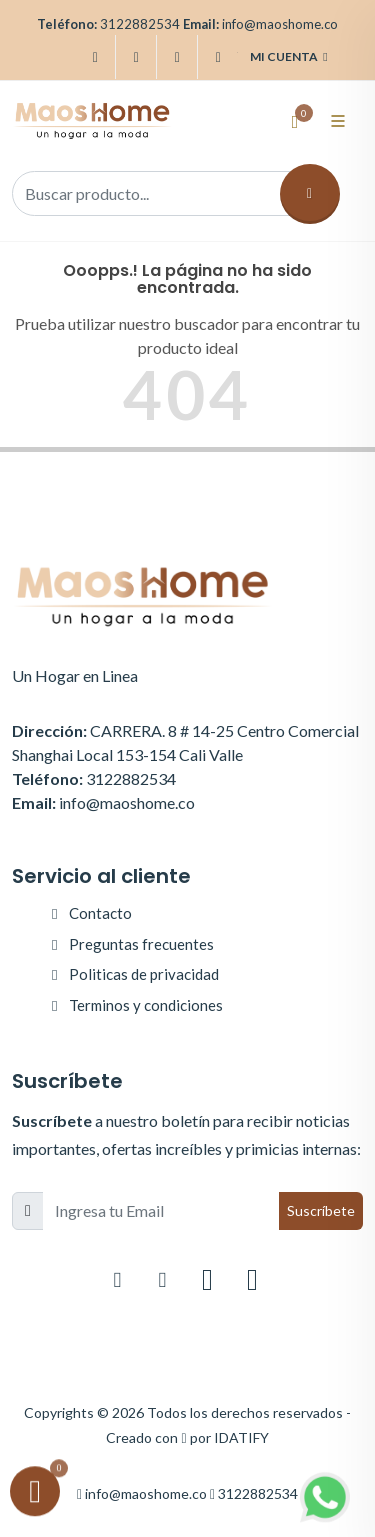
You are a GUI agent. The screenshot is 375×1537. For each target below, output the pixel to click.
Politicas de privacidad (144, 974)
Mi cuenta (288, 57)
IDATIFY (241, 1437)
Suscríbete (321, 1210)
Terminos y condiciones (146, 1005)
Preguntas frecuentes (141, 944)
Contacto (100, 913)
